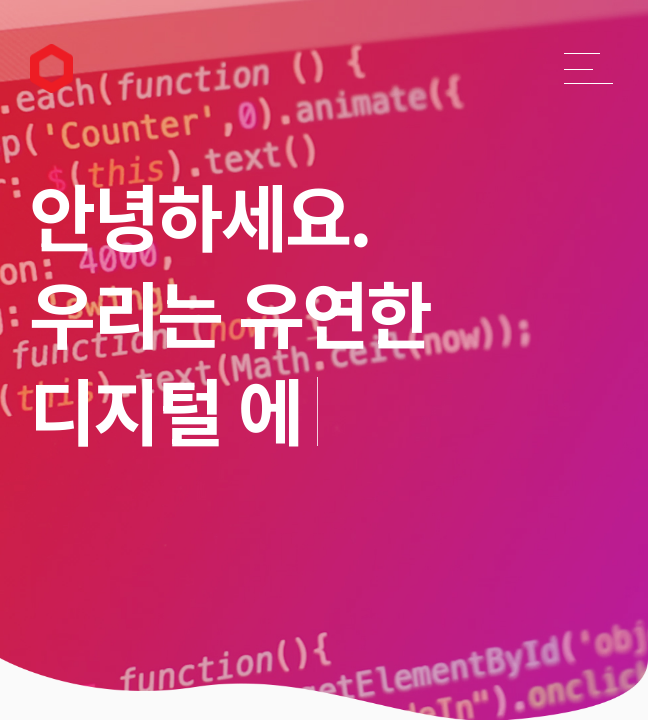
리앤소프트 (43, 52)
